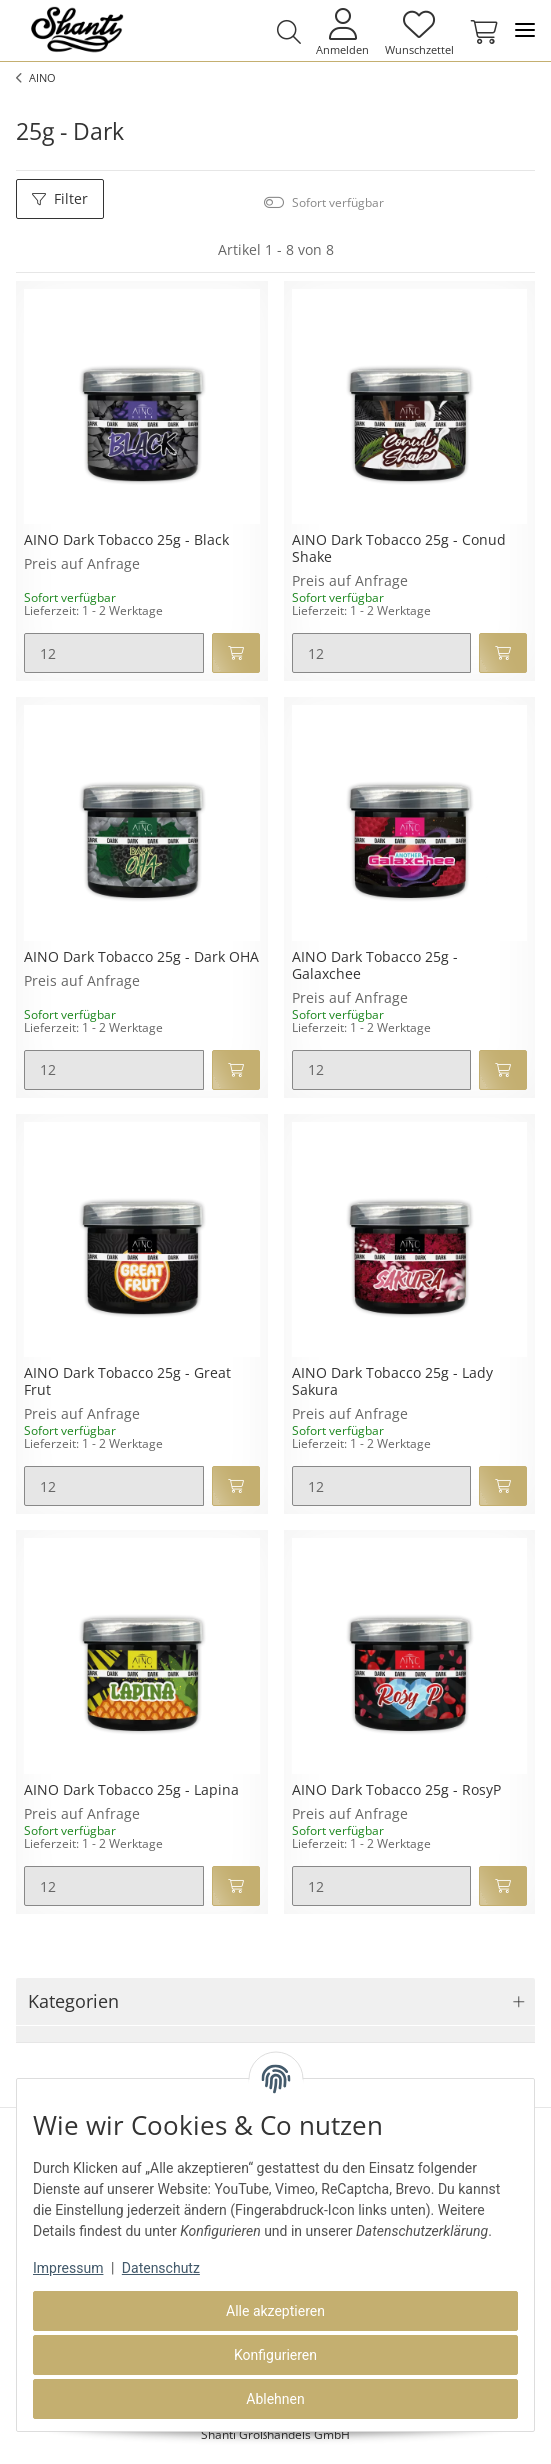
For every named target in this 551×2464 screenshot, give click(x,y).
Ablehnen (275, 2399)
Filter (60, 198)
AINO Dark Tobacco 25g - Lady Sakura (392, 1382)
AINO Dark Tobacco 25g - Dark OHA (141, 957)
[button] (289, 32)
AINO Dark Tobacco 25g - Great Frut (127, 1382)
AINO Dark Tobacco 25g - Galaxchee (375, 966)
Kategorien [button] (73, 2001)
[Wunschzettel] (419, 31)
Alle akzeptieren (275, 2311)
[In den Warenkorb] (236, 653)
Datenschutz (161, 2268)
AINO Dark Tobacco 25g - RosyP (396, 1790)
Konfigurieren (275, 2355)
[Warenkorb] (480, 32)
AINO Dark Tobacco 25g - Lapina (131, 1790)
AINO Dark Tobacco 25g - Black (126, 540)
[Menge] (114, 653)
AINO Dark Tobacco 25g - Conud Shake (399, 549)
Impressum (68, 2268)
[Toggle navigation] (525, 30)
